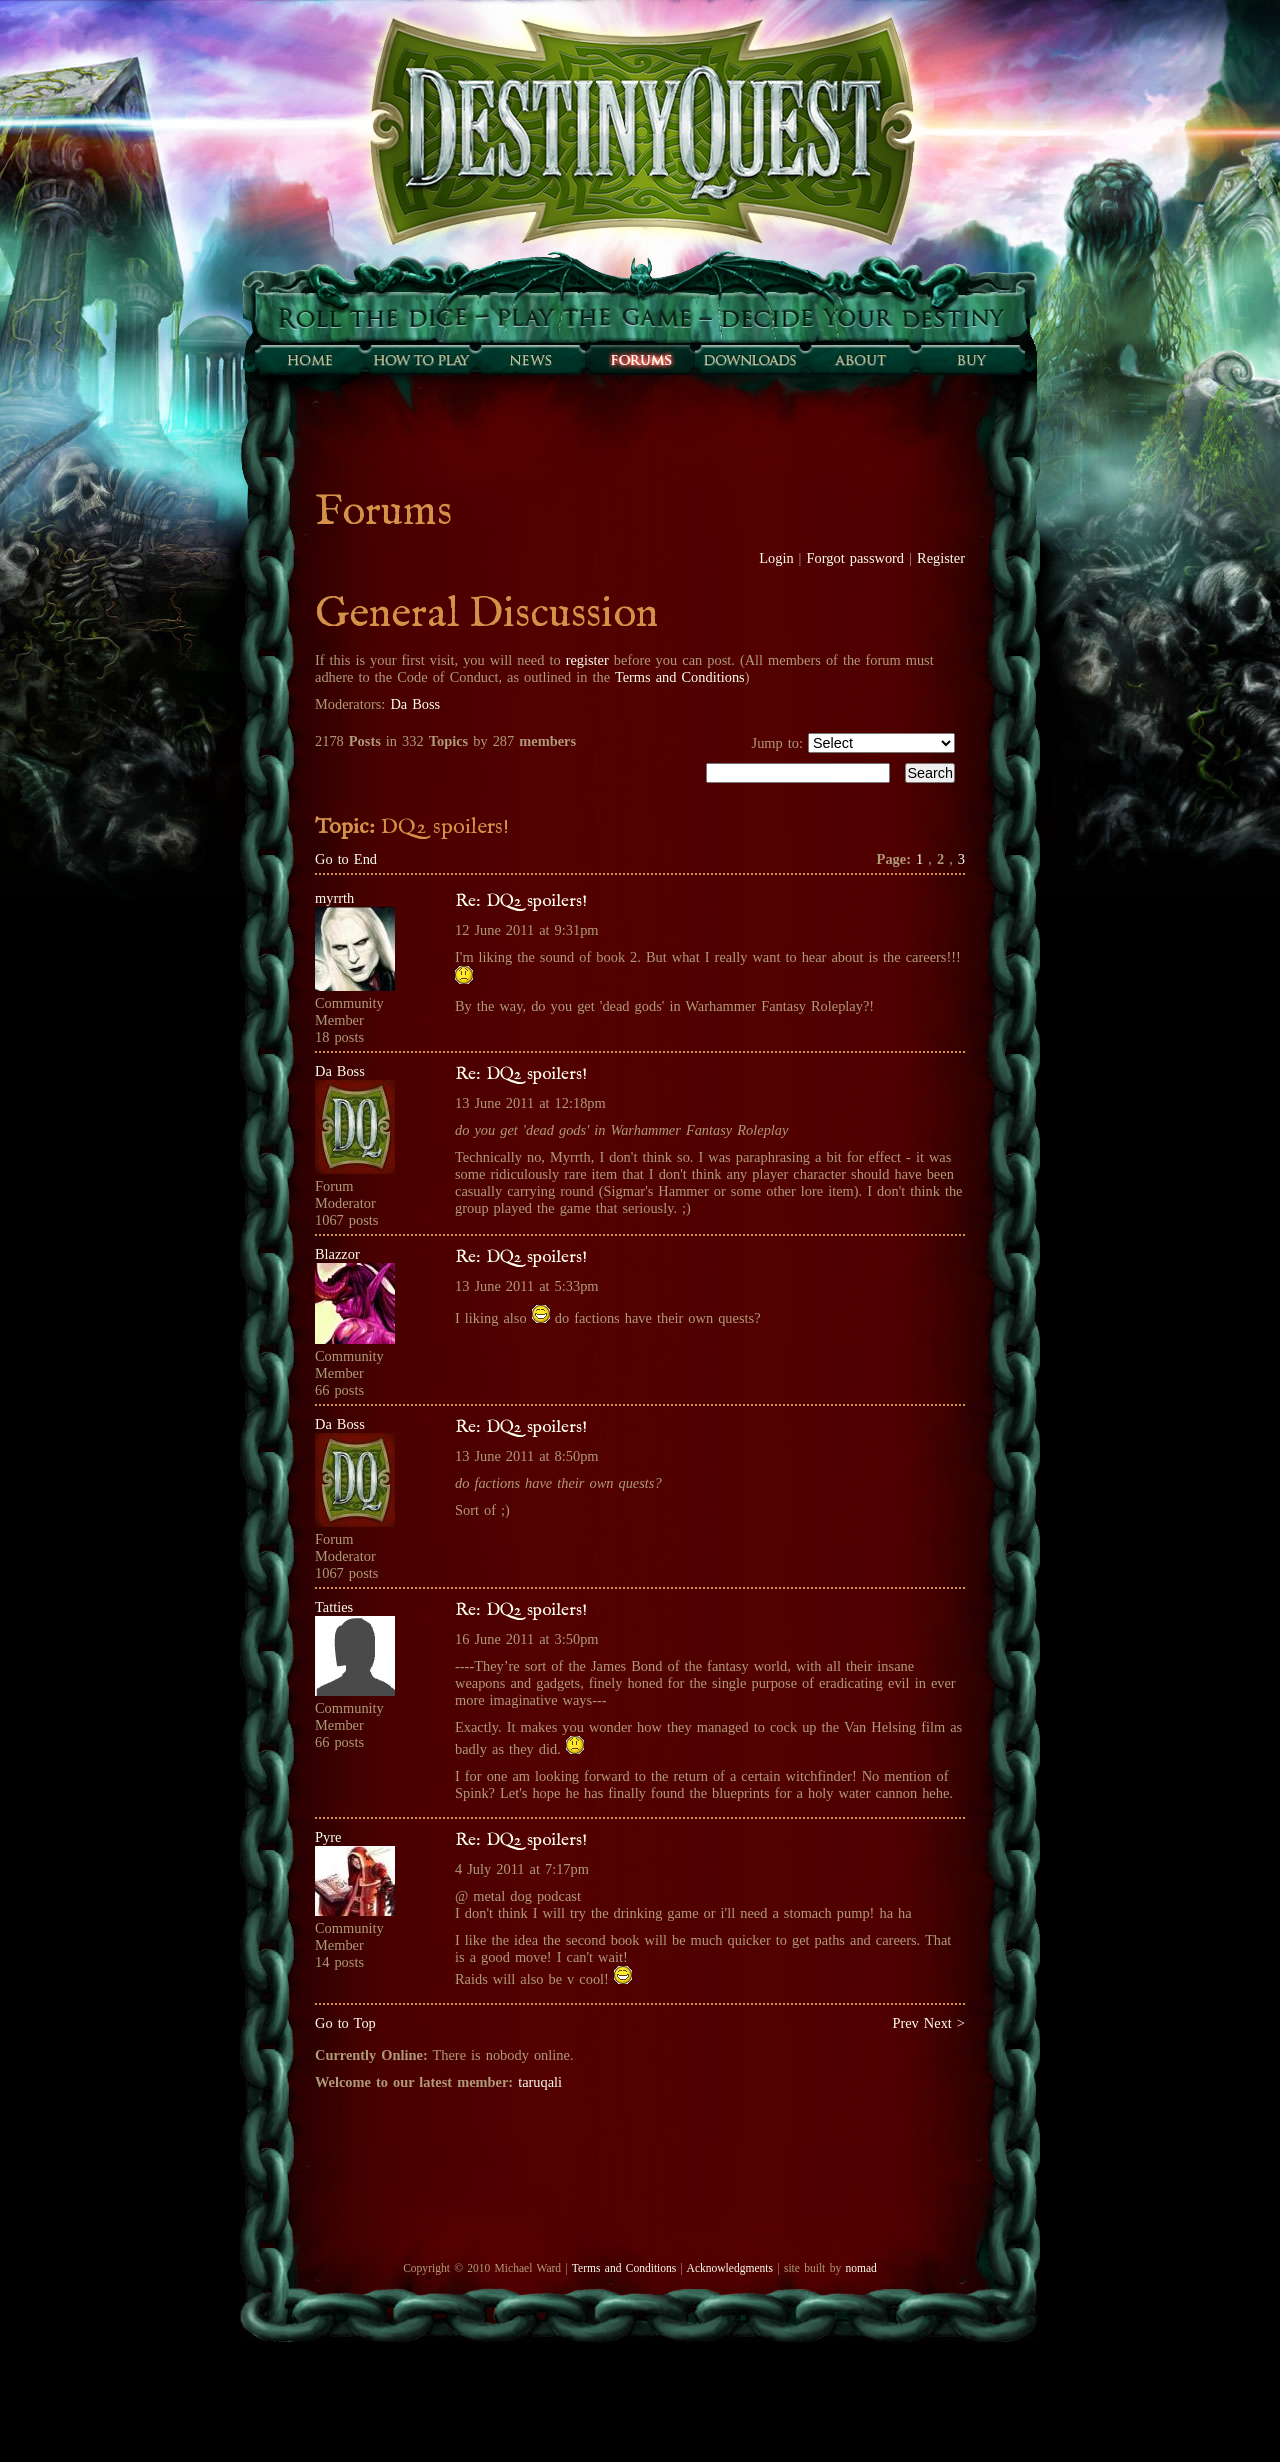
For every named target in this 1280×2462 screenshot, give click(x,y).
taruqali (540, 2082)
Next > (944, 2023)
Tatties (334, 1607)
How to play (420, 360)
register (587, 660)
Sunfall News (530, 360)
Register (941, 558)
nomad (860, 2268)
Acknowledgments (730, 2268)
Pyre (328, 1837)
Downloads (750, 360)
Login (776, 558)
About (860, 360)
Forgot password (856, 558)
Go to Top (345, 2023)
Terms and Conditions (680, 677)
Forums (640, 360)
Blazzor (337, 1254)
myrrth (334, 898)
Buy (970, 360)
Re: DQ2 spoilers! (521, 901)
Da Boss (415, 704)
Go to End (346, 859)
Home (310, 360)
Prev (905, 2023)
